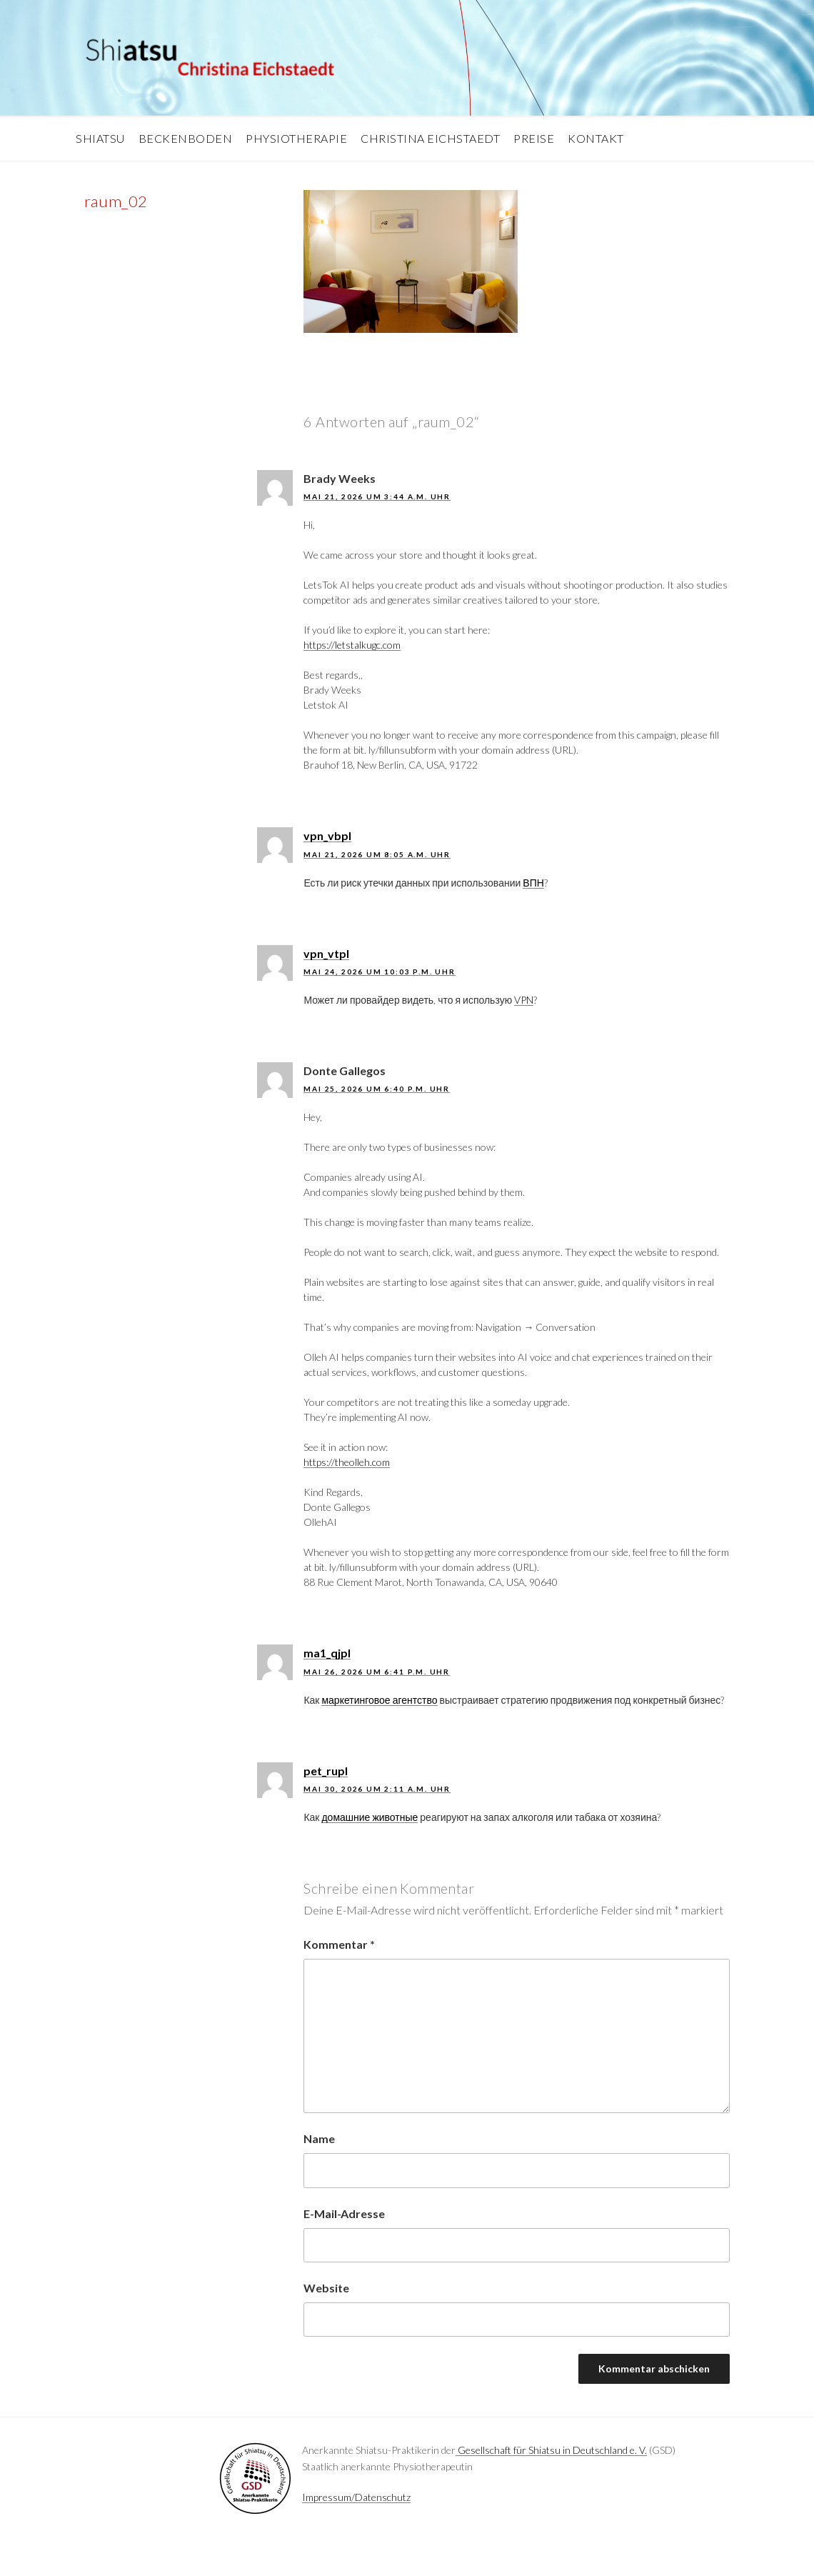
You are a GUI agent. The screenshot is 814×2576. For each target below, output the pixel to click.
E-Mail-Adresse (344, 2213)
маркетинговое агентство (379, 1700)
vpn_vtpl (326, 953)
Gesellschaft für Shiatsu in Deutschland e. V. (551, 2450)
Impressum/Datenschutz (356, 2497)
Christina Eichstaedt (430, 138)
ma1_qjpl (327, 1652)
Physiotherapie (296, 138)
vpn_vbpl (327, 835)
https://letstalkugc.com (352, 645)
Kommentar (339, 1944)
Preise (533, 138)
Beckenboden (186, 138)
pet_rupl (325, 1770)
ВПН (533, 883)
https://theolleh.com (346, 1462)
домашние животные (369, 1817)
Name (319, 2138)
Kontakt (596, 138)
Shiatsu (100, 138)
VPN (523, 1000)
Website (326, 2288)
